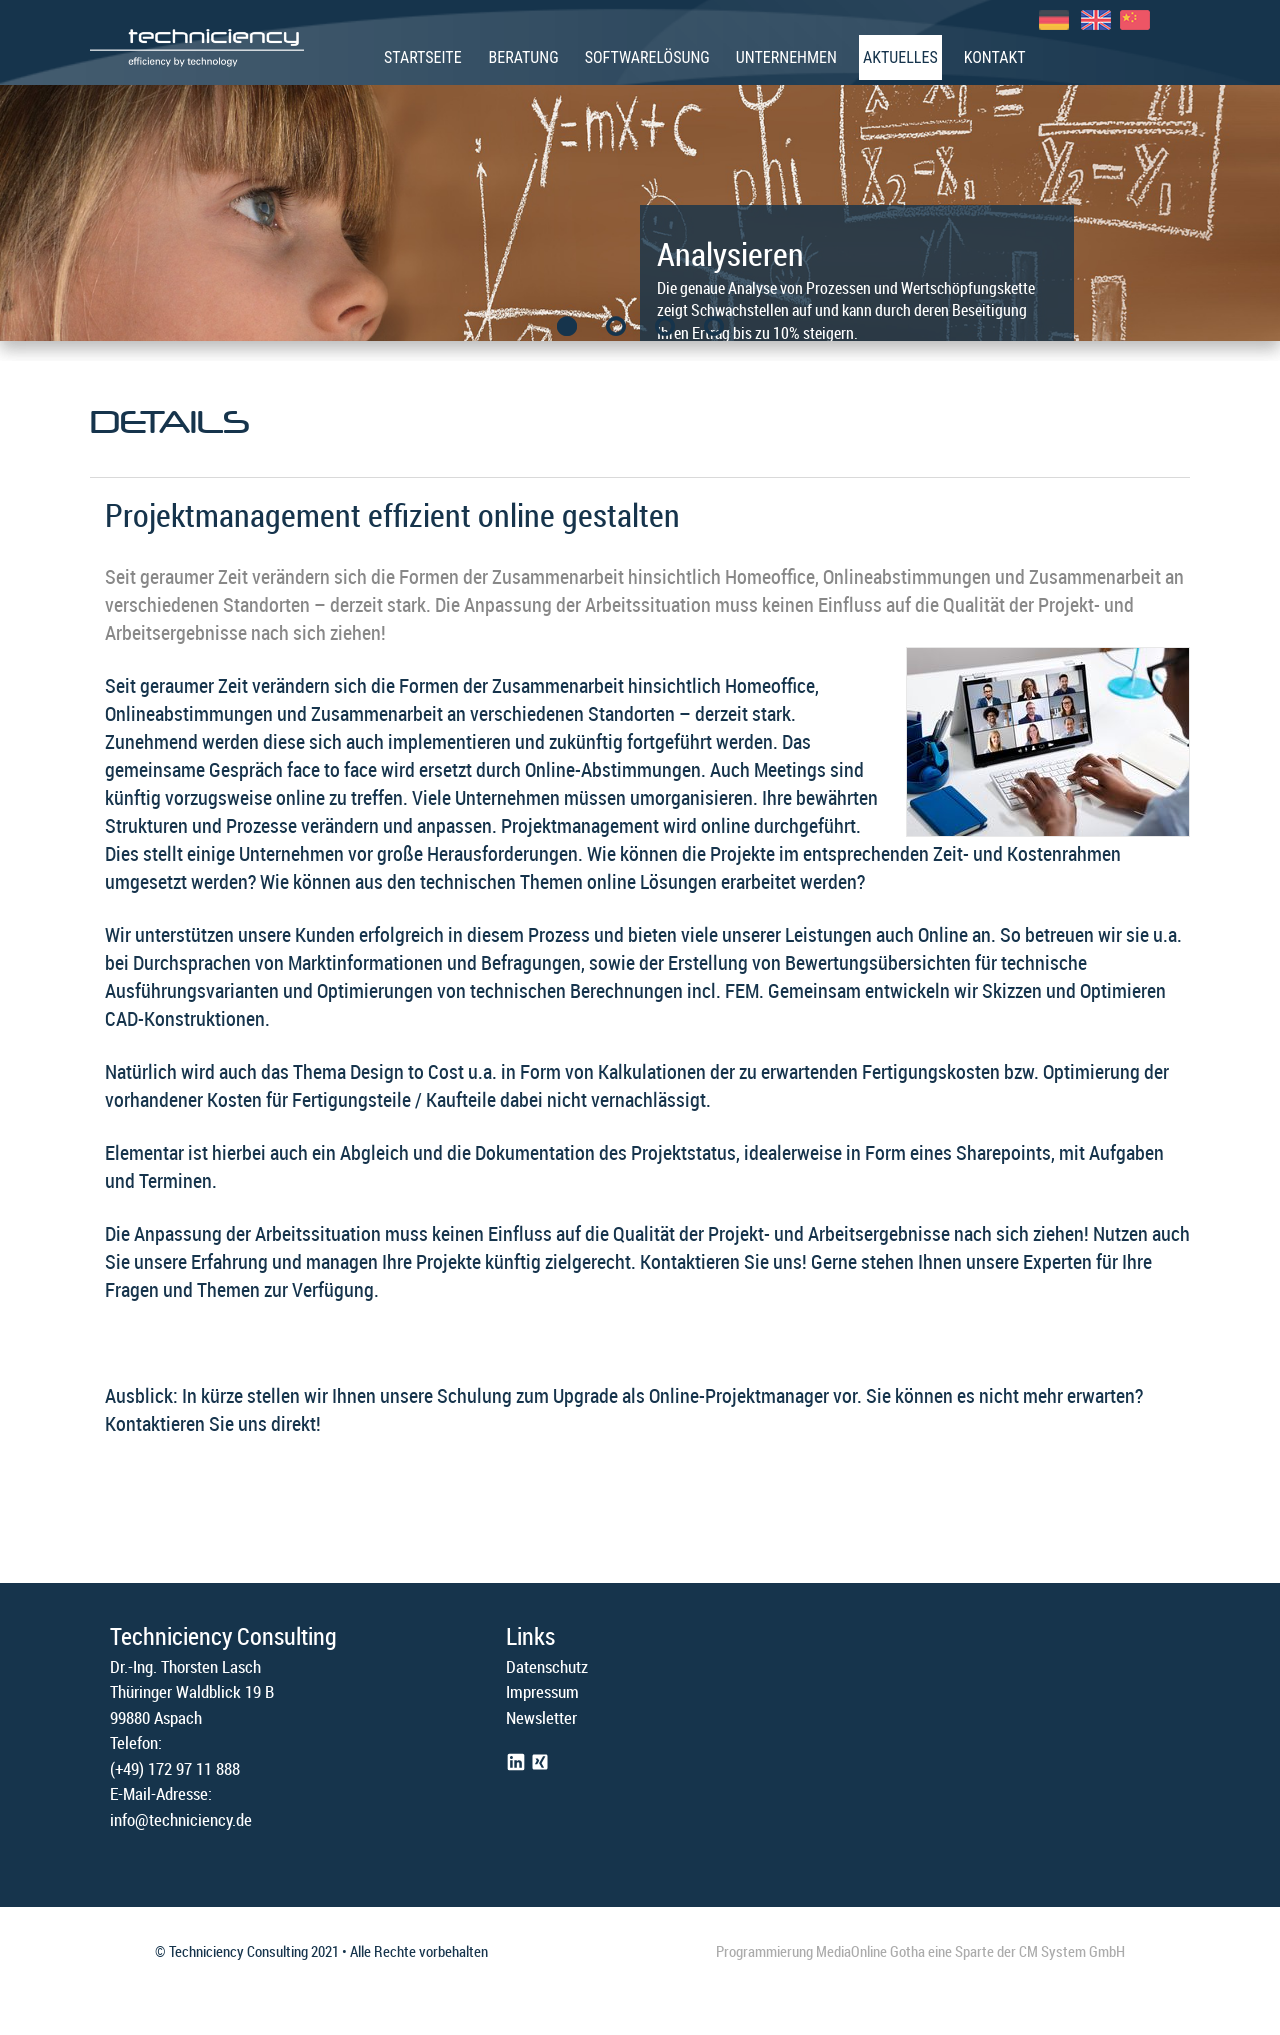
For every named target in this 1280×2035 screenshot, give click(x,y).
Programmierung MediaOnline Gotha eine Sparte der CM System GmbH (920, 1951)
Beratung (524, 57)
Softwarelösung (647, 57)
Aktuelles (900, 57)
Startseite (423, 57)
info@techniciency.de (181, 1819)
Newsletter (541, 1717)
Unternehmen (786, 57)
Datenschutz (547, 1666)
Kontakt (995, 57)
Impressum (542, 1691)
